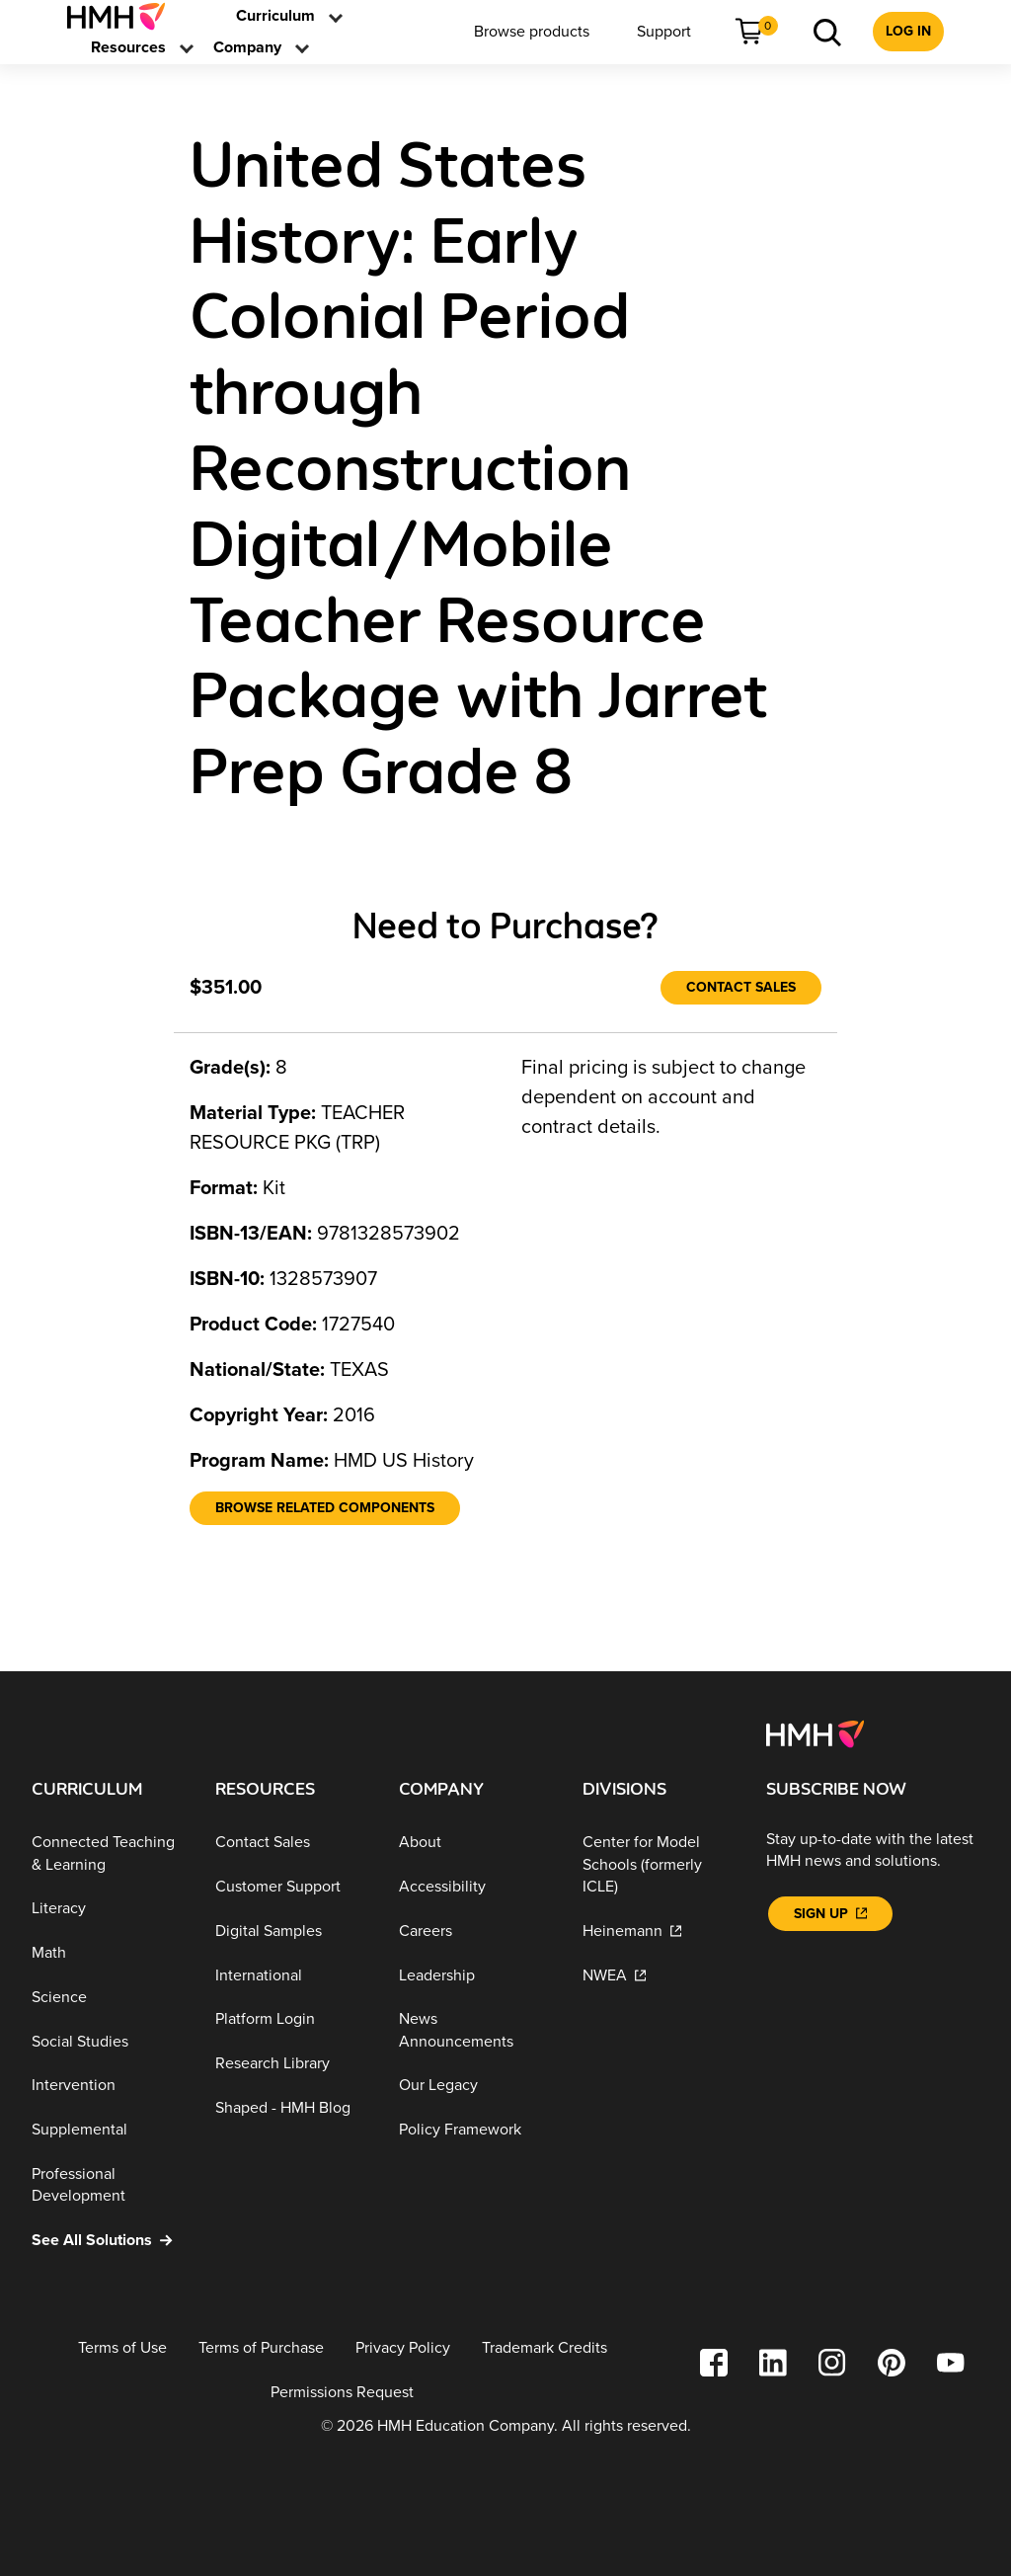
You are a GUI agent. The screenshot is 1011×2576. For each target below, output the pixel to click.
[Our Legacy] (475, 2085)
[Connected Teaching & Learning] (107, 1853)
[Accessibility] (475, 1887)
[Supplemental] (107, 2130)
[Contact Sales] (741, 988)
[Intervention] (107, 2085)
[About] (475, 1842)
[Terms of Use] (122, 2348)
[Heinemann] (658, 1931)
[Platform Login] (291, 2019)
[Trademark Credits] (544, 2348)
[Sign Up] (830, 1913)
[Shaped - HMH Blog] (291, 2108)
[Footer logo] (815, 1733)
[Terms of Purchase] (261, 2348)
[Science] (107, 1997)
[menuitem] (124, 16)
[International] (291, 1975)
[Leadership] (475, 1975)
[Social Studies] (107, 2041)
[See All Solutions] (107, 2240)
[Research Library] (291, 2064)
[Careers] (475, 1931)
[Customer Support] (291, 1887)
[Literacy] (107, 1909)
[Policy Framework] (475, 2130)
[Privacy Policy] (403, 2348)
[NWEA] (658, 1975)
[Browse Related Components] (325, 1508)
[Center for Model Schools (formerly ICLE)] (658, 1864)
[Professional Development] (107, 2185)
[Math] (107, 1953)
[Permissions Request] (342, 2392)
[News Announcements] (475, 2030)
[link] (124, 16)
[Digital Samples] (291, 1931)
